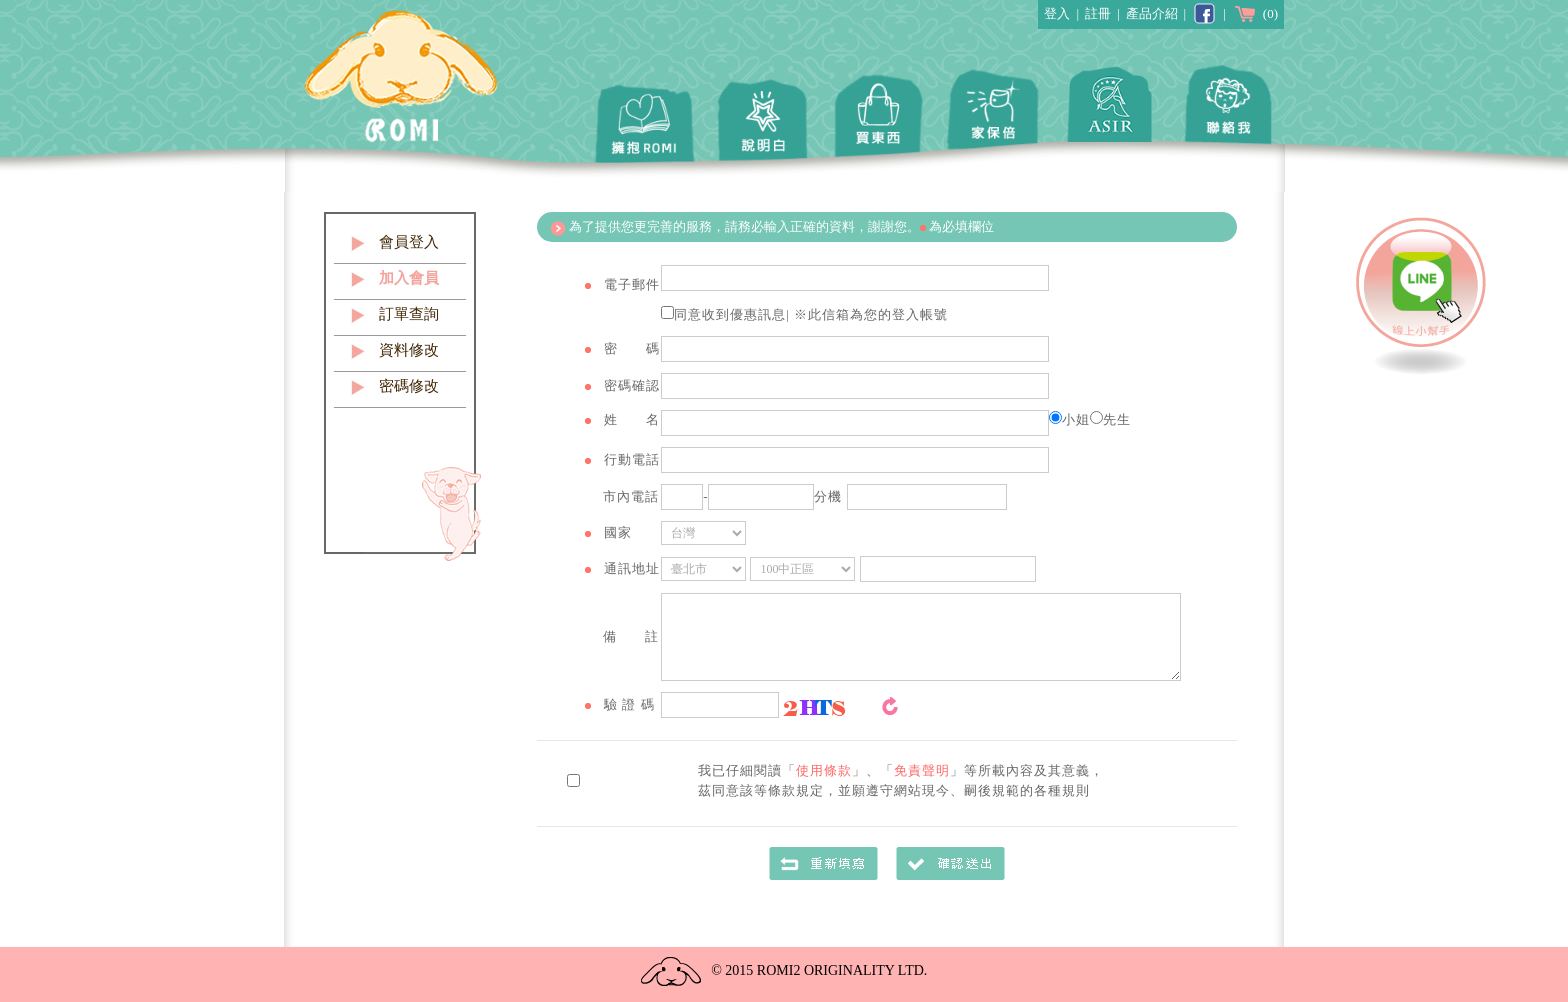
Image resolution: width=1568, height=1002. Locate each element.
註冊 (1098, 13)
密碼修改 (409, 386)
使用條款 (824, 770)
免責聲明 (922, 770)
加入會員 (409, 278)
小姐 (1069, 419)
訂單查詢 (409, 314)
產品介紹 (1152, 13)
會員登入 (409, 242)
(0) (1255, 13)
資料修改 (409, 350)
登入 (1057, 13)
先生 (1110, 419)
